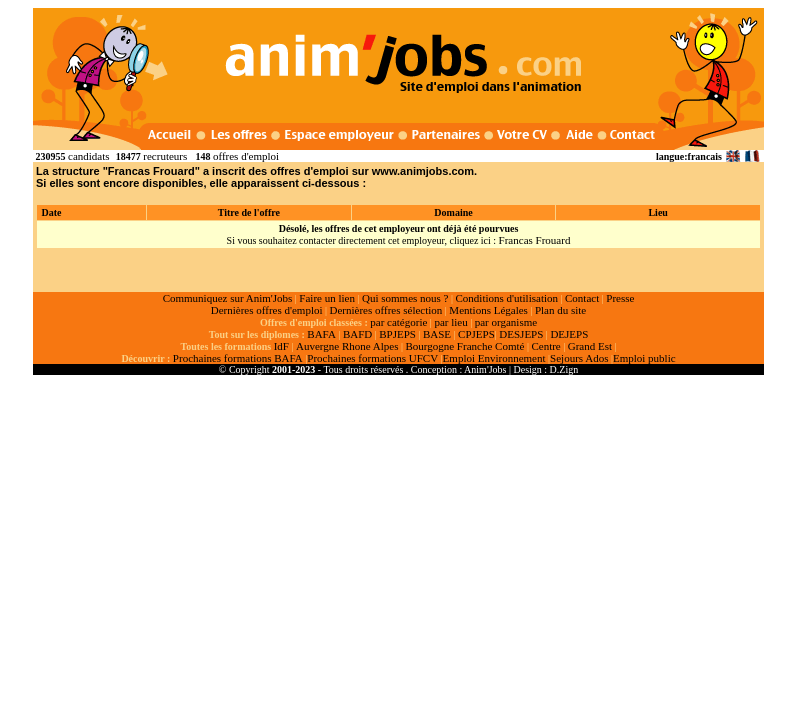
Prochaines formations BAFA (238, 358)
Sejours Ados (579, 358)
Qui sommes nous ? (405, 298)
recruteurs (165, 156)
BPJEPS (397, 334)
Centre (545, 346)
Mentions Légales (488, 310)
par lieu (450, 322)
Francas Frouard (535, 240)
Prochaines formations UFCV (372, 358)
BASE (437, 334)
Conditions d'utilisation (506, 298)
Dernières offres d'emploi (267, 310)
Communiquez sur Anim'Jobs (228, 298)
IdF (281, 346)
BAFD (357, 334)
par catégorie (398, 322)
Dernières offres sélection (386, 310)
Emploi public (644, 358)
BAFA (321, 334)
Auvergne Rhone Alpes (347, 346)
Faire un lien (327, 298)
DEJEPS (569, 334)
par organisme (506, 322)
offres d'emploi (246, 156)
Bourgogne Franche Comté (464, 346)
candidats (89, 156)
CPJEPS (476, 334)
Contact (582, 298)
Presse (620, 298)
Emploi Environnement (494, 358)
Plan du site (560, 310)
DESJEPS (521, 334)
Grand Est (590, 346)
